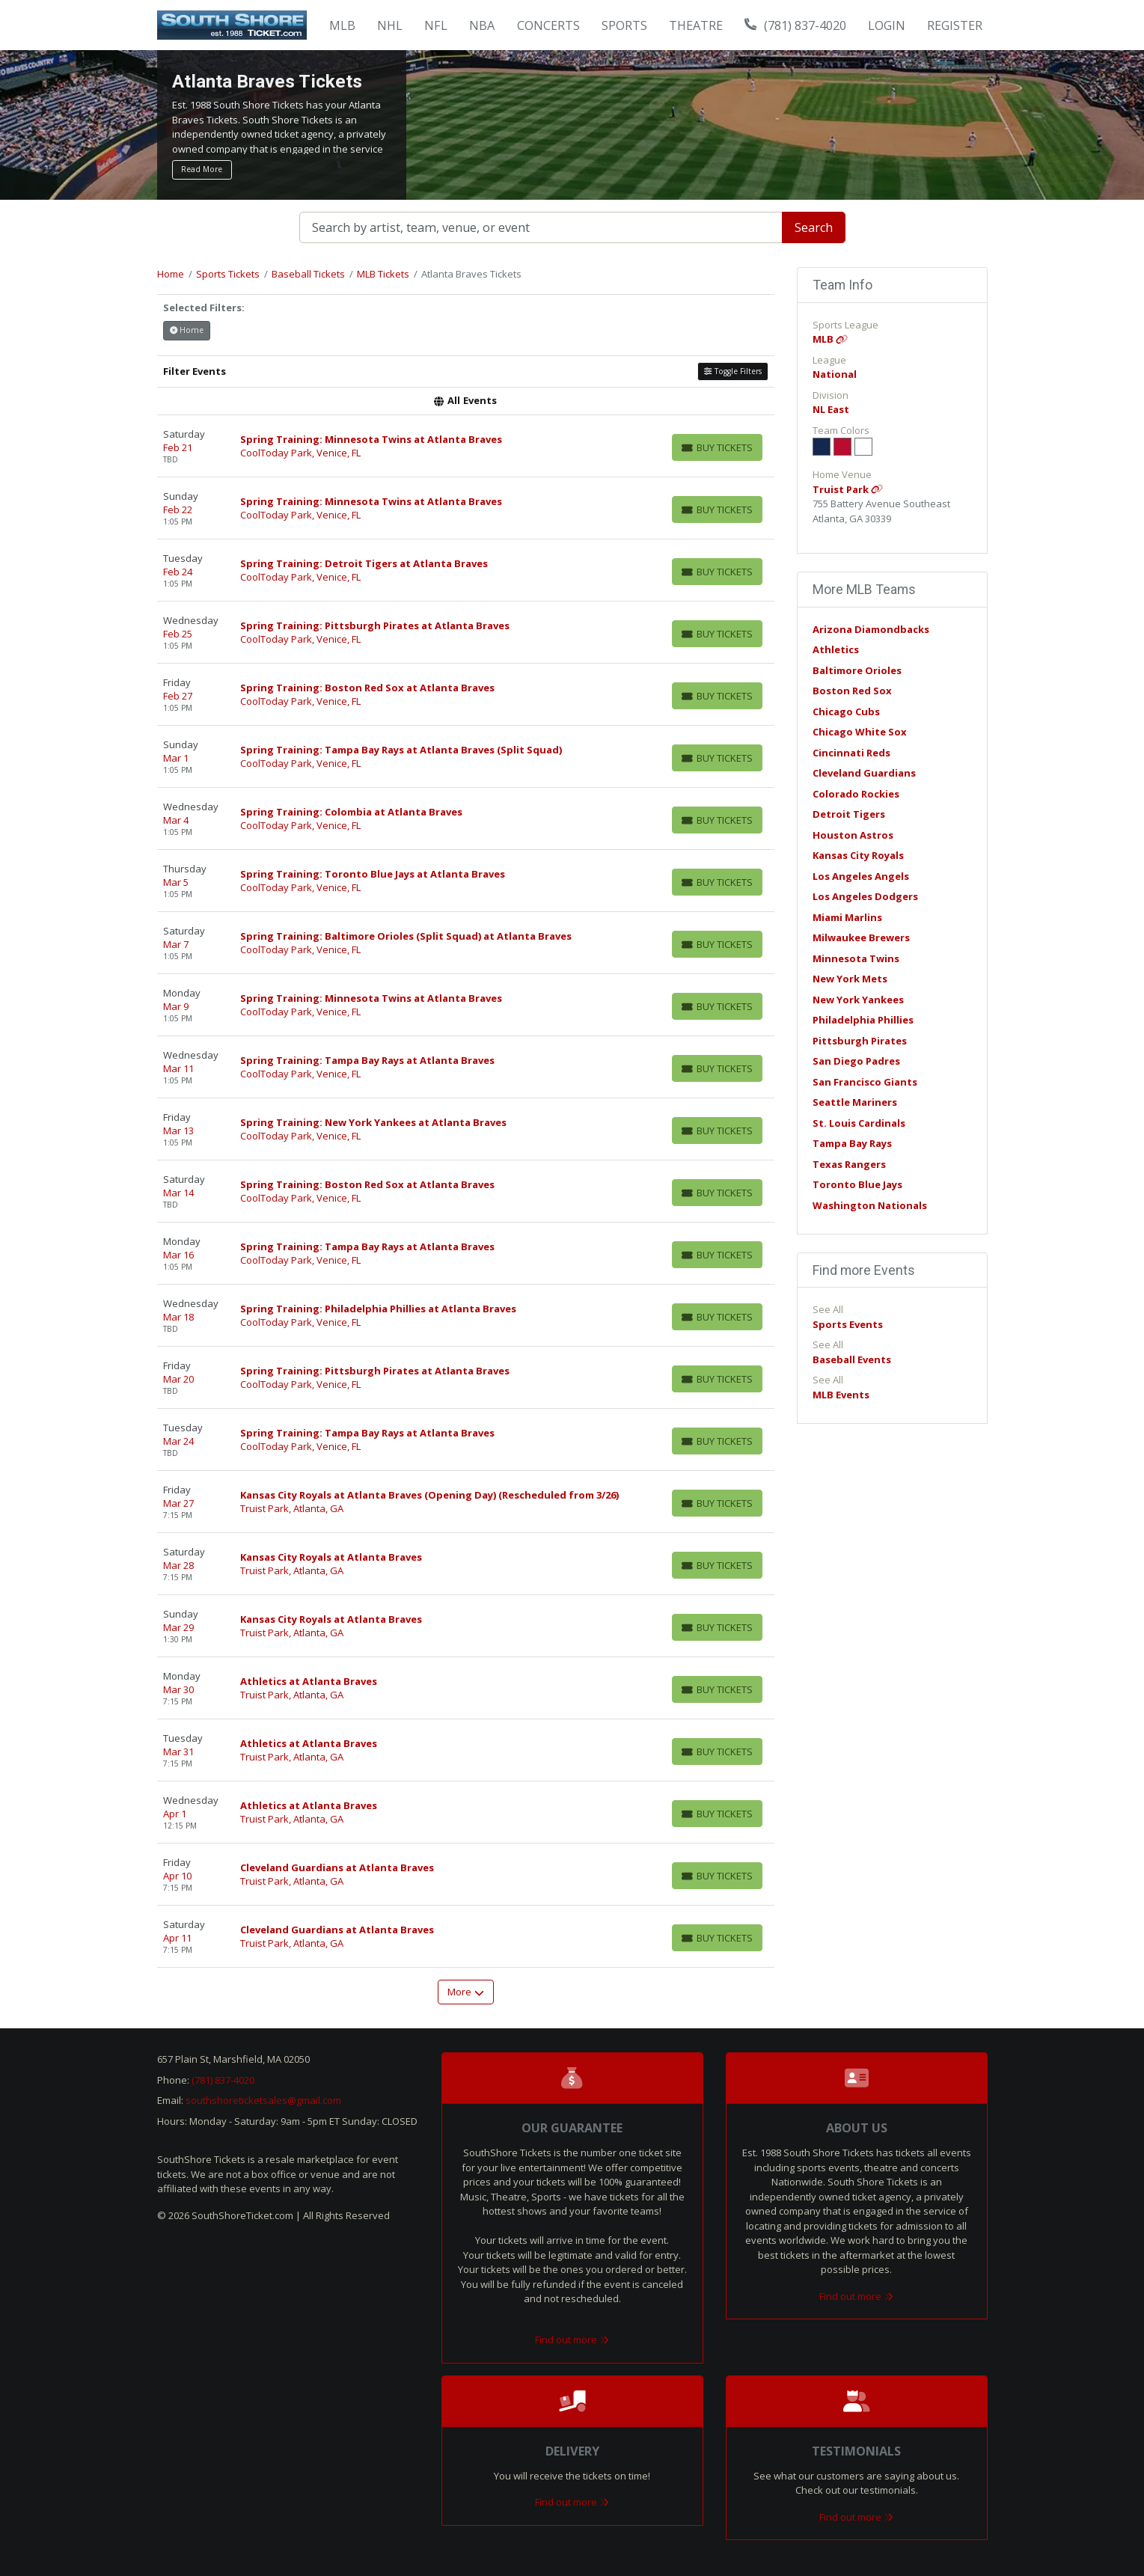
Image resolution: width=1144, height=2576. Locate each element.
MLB (830, 339)
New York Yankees (858, 999)
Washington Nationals (870, 1205)
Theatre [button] (696, 25)
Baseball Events (852, 1359)
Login (886, 25)
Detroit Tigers (849, 814)
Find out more (572, 2339)
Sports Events (848, 1324)
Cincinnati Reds (851, 752)
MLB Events (841, 1394)
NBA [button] (482, 25)
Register (954, 25)
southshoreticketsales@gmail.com (263, 2100)
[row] (465, 446)
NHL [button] (390, 25)
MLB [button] (342, 25)
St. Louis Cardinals (859, 1123)
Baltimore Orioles (857, 670)
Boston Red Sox (852, 690)
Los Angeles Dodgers (865, 896)
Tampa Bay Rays (852, 1143)
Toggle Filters (732, 371)
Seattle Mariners (855, 1102)
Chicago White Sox (860, 731)
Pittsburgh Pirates (860, 1040)
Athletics (836, 649)
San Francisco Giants (865, 1082)
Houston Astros (853, 835)
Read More (201, 169)
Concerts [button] (548, 25)
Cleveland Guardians (864, 773)
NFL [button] (435, 25)
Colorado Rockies (856, 794)
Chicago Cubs (846, 711)
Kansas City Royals (858, 855)
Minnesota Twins (856, 958)
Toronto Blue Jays (857, 1184)
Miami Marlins (847, 917)
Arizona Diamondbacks (871, 629)
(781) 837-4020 (795, 25)
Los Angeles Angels (861, 876)
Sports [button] (624, 25)
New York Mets (850, 978)
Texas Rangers (849, 1164)
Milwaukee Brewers (861, 937)
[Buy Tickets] (717, 447)
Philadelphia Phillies (863, 1020)
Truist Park (848, 489)
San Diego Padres (856, 1061)
